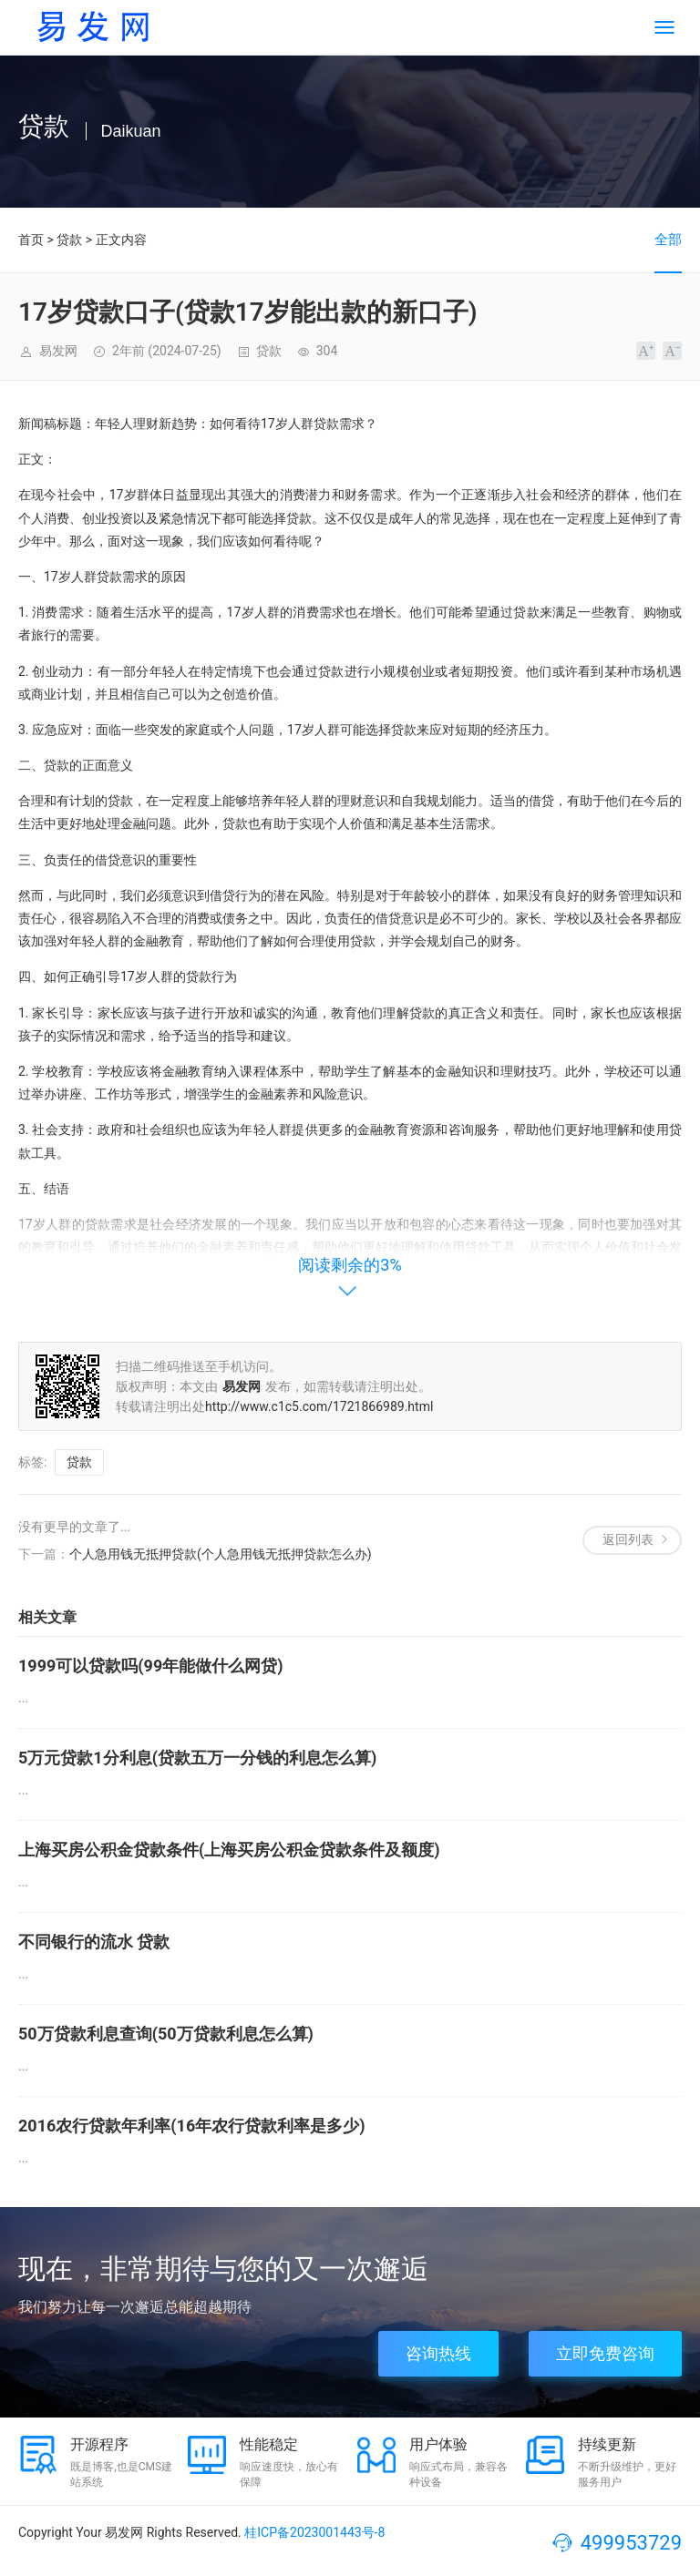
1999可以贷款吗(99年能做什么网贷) (150, 1665)
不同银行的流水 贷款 (94, 1941)
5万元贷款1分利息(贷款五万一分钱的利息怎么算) (197, 1757)
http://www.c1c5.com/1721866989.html (319, 1406)
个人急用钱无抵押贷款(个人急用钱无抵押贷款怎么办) (220, 1554)
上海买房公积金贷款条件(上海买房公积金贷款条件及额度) (229, 1849)
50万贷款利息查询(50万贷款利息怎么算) (166, 2033)
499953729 (631, 2542)
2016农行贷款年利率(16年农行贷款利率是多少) (191, 2125)
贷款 (69, 239)
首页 (31, 239)
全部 (668, 239)
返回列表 (628, 1539)
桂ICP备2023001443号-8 (314, 2532)
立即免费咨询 (605, 2353)
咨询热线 (438, 2353)
